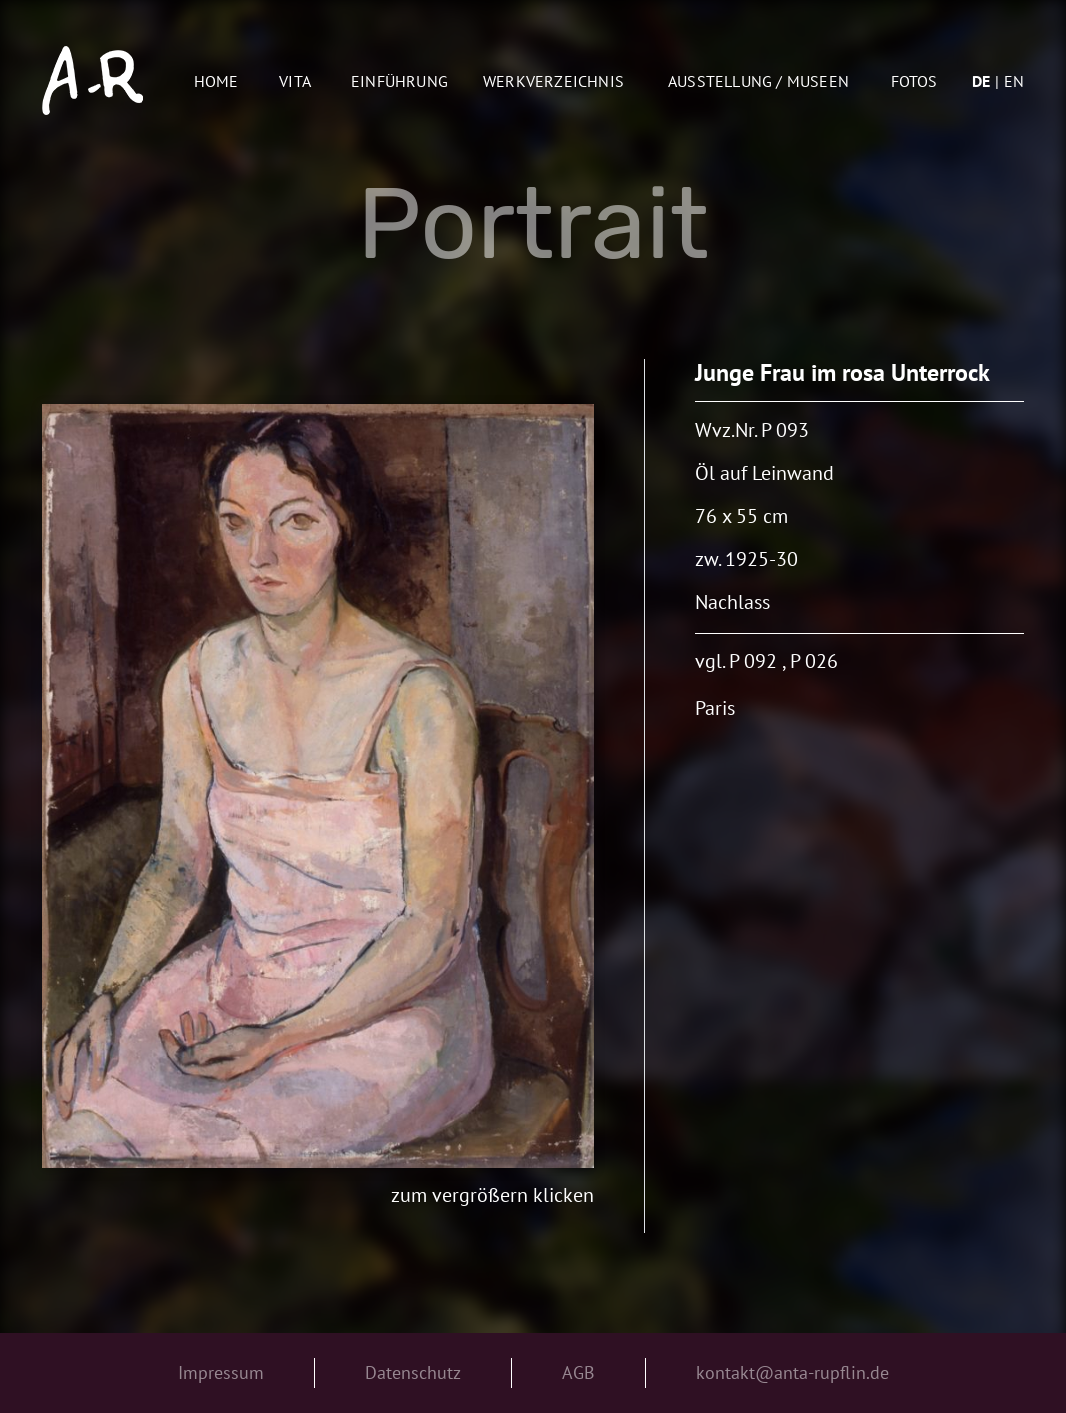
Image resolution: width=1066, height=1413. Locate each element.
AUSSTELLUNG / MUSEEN (758, 81)
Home (216, 81)
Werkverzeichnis (553, 81)
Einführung (399, 81)
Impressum (221, 1372)
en (1014, 81)
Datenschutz (413, 1372)
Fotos (914, 81)
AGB (578, 1372)
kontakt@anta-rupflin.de (792, 1372)
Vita (295, 81)
